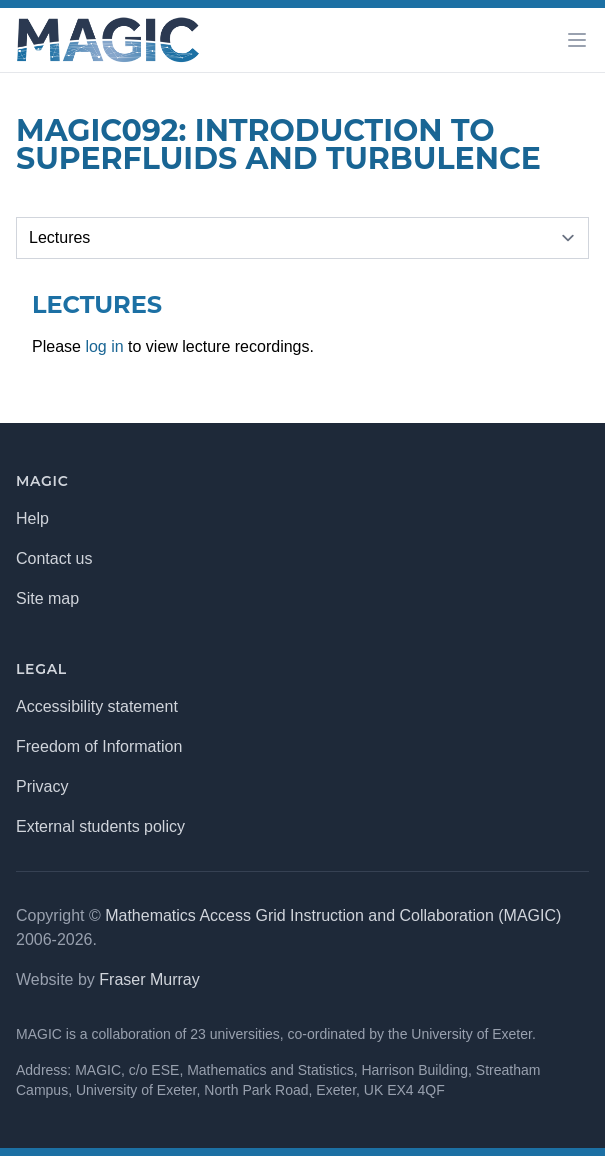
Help (32, 518)
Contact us (54, 558)
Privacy (42, 786)
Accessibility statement (97, 706)
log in (104, 346)
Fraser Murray (149, 979)
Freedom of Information (99, 746)
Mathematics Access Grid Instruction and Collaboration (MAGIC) (333, 915)
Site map (47, 598)
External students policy (100, 826)
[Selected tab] (302, 238)
